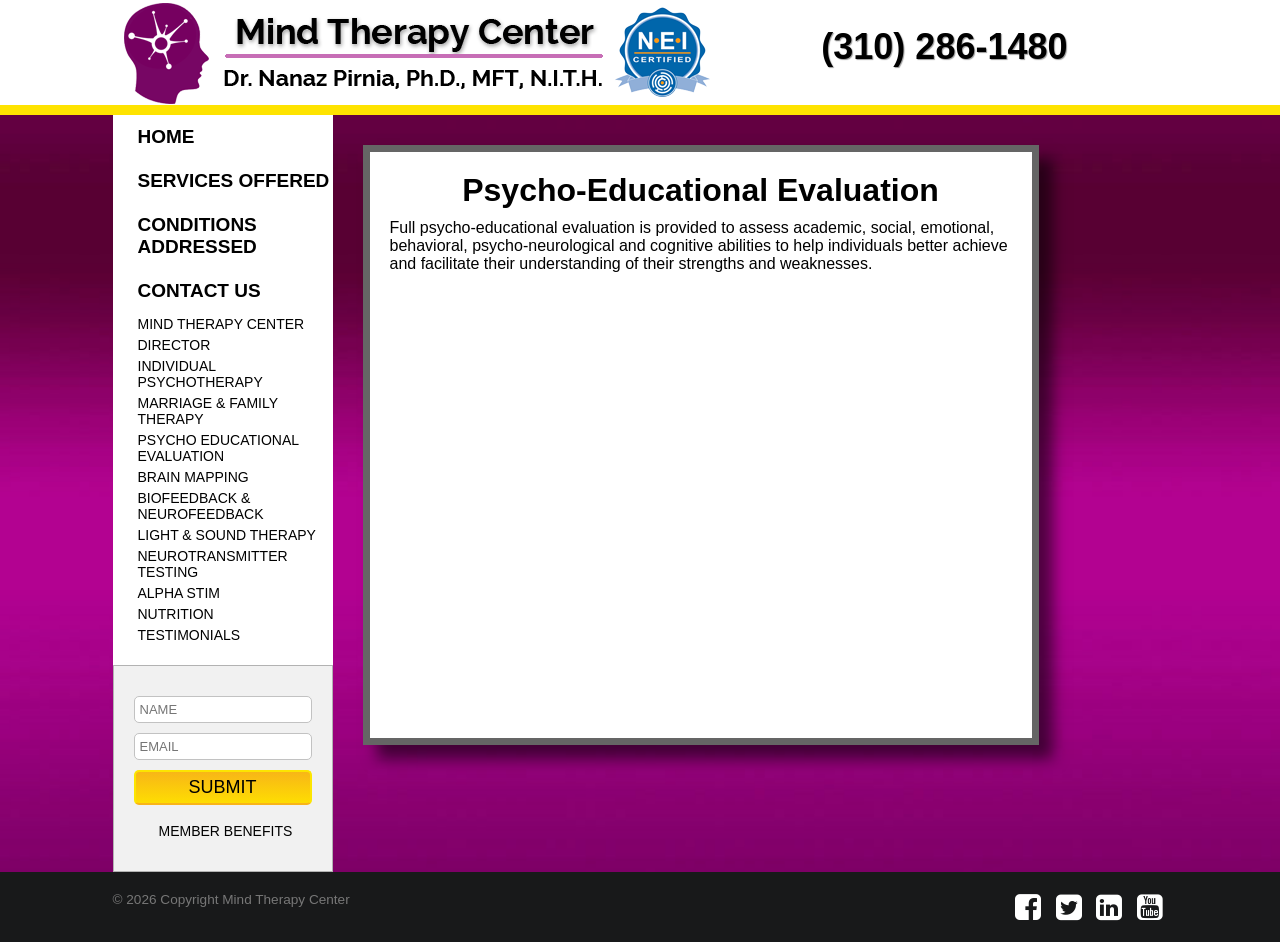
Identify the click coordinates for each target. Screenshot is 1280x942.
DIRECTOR (174, 345)
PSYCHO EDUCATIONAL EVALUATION (219, 448)
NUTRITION (176, 614)
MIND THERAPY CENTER (221, 324)
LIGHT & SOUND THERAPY (227, 535)
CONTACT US (199, 290)
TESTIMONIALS (189, 635)
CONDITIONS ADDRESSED (197, 235)
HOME (166, 136)
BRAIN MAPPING (193, 477)
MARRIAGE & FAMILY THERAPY (208, 411)
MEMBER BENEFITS (226, 831)
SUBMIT (222, 787)
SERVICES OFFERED (234, 180)
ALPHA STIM (179, 593)
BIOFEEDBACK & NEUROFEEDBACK (201, 506)
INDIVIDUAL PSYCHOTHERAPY (200, 374)
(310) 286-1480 (944, 46)
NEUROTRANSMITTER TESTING (213, 564)
